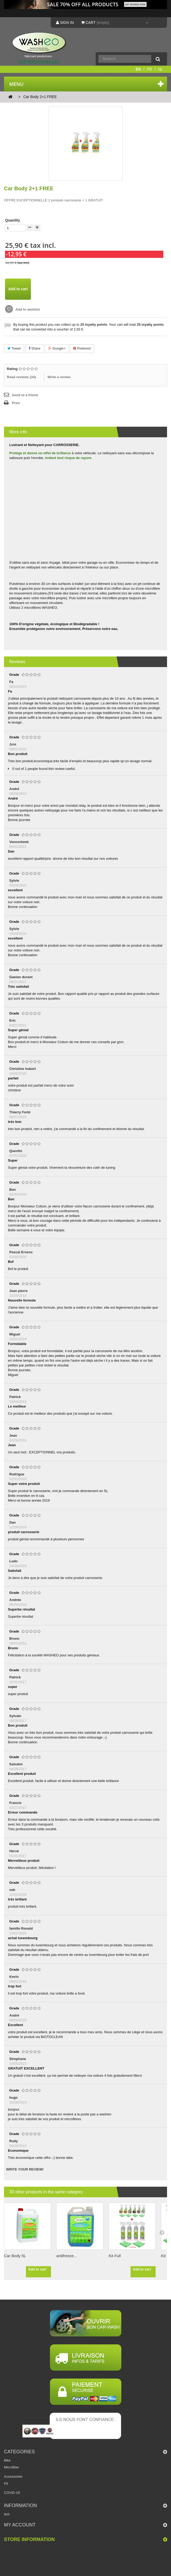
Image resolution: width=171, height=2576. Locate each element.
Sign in (65, 22)
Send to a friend (25, 395)
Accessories (13, 2476)
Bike (7, 2460)
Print (16, 403)
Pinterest (82, 348)
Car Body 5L (15, 2255)
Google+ (57, 348)
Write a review (58, 377)
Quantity (12, 220)
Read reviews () (21, 377)
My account (20, 2525)
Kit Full (115, 2255)
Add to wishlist (27, 309)
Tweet (14, 348)
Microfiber (11, 2467)
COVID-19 (12, 2493)
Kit (6, 2483)
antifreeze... (66, 2255)
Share (34, 348)
